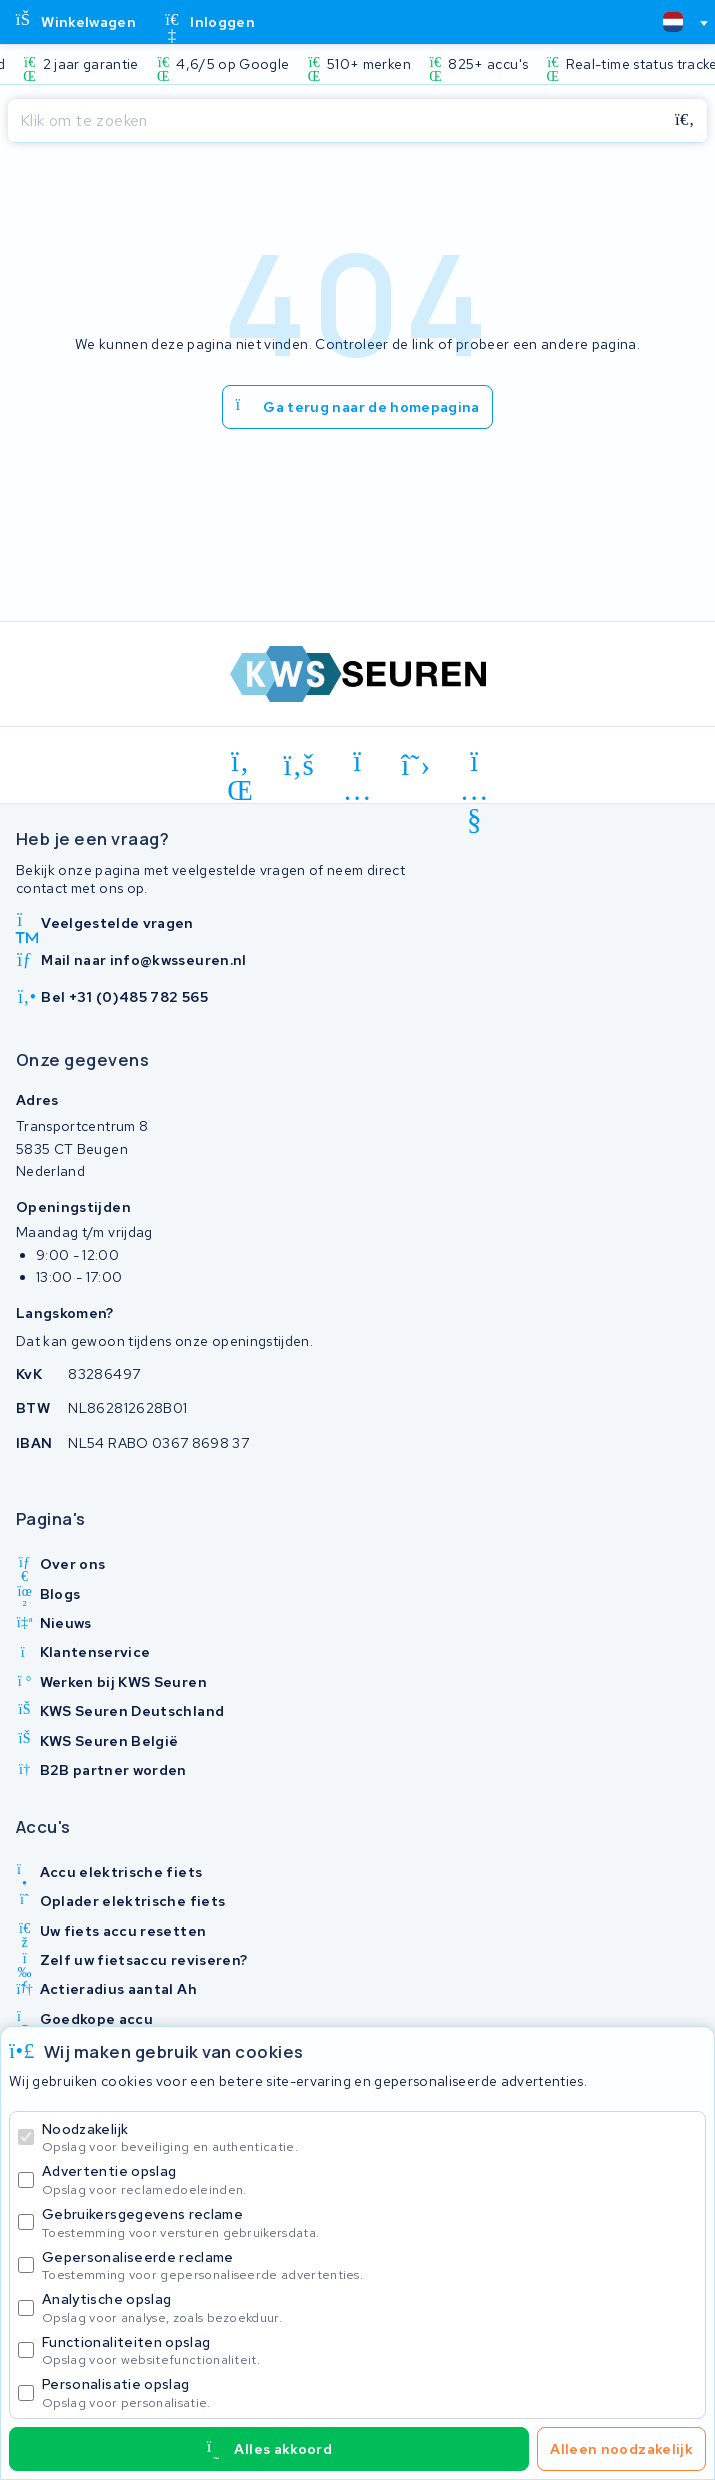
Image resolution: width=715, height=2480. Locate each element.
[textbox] (673, 22)
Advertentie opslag (369, 2179)
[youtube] (474, 765)
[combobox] (677, 22)
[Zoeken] (335, 121)
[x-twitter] (416, 765)
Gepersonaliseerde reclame (369, 2265)
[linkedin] (240, 765)
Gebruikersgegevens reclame (369, 2222)
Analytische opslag (369, 2307)
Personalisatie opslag (369, 2392)
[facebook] (299, 765)
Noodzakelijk (369, 2137)
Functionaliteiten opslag (369, 2350)
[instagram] (357, 765)
